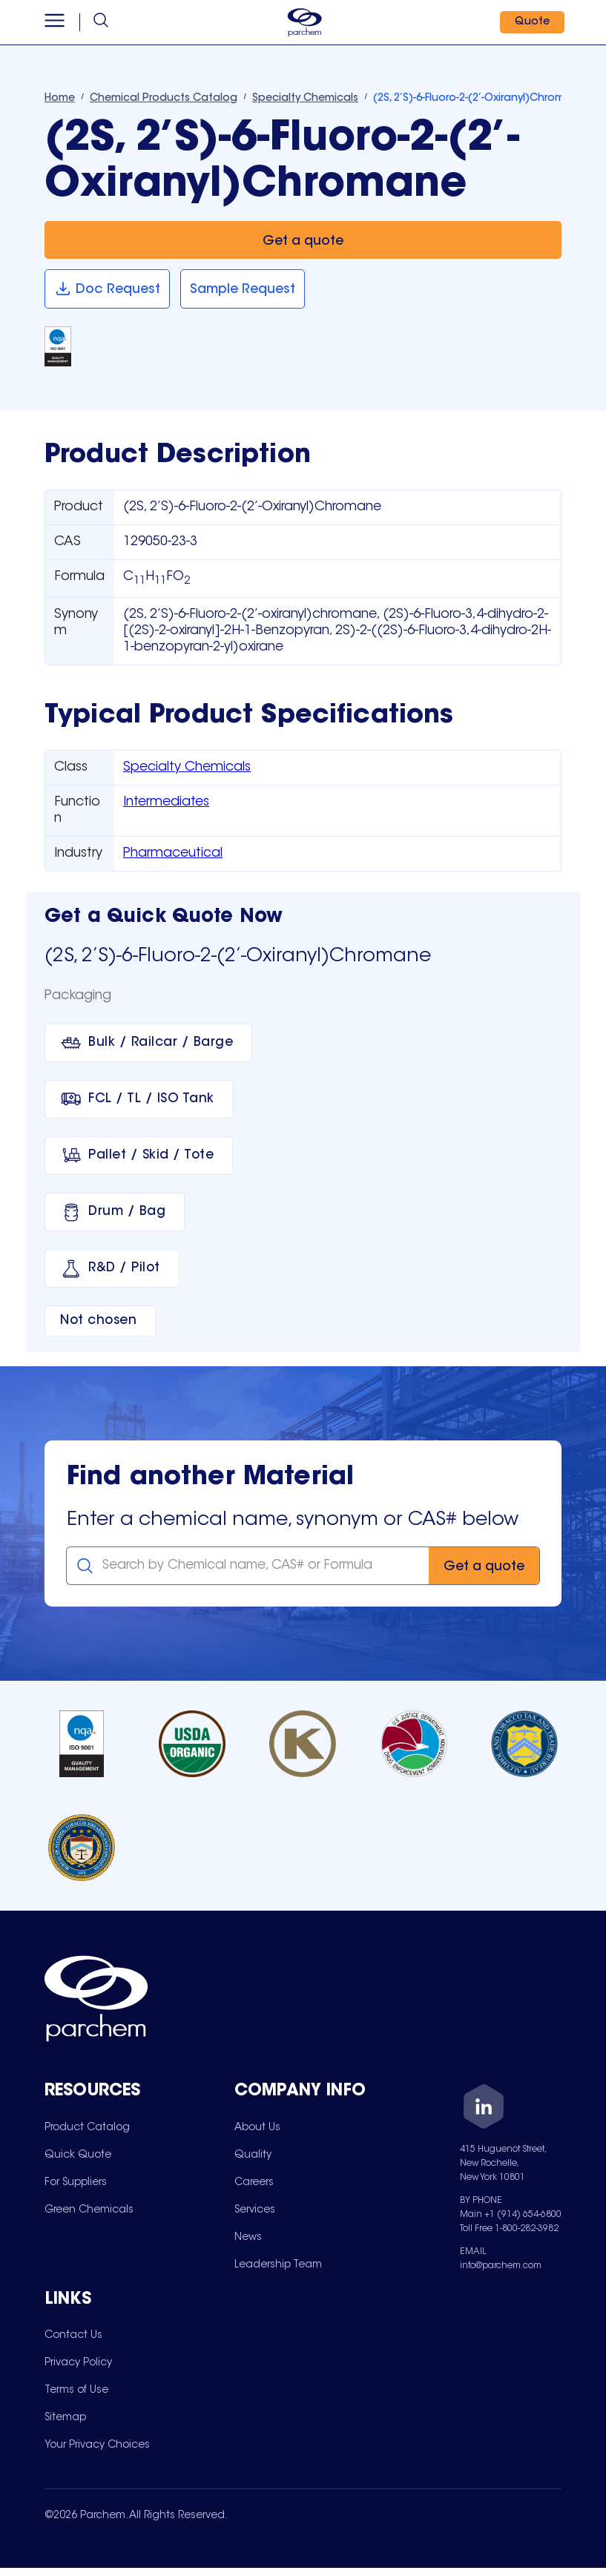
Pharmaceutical (173, 853)
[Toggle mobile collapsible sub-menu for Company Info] (329, 2092)
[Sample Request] (242, 289)
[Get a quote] (303, 240)
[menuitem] (87, 2128)
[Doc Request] (107, 289)
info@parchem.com (500, 2266)
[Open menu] (57, 22)
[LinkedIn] (483, 2109)
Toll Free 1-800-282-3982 (509, 2228)
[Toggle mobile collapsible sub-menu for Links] (139, 2305)
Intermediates (166, 802)
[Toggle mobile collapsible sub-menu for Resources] (139, 2092)
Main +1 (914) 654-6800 (510, 2214)
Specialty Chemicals (187, 767)
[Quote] (529, 22)
